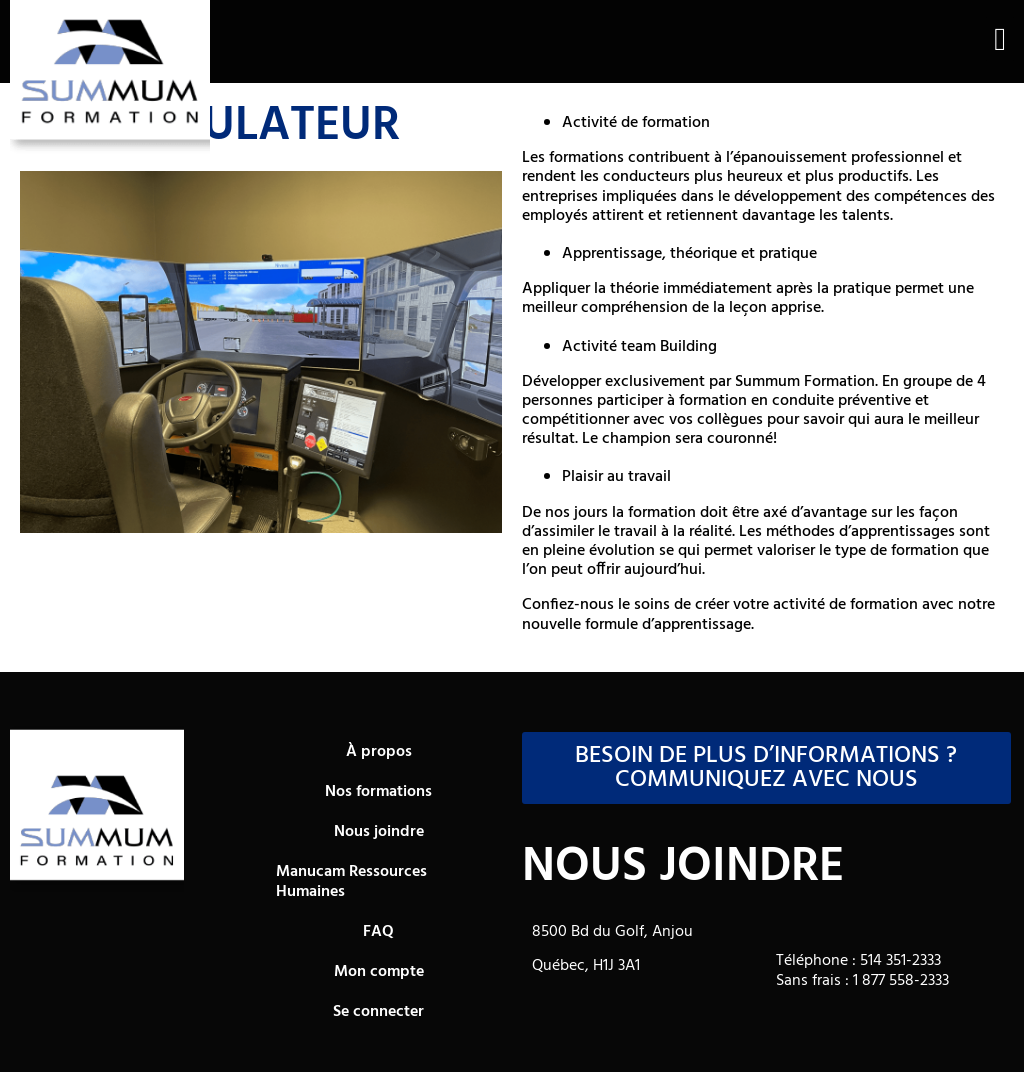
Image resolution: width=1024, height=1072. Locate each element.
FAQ (378, 932)
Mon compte (379, 972)
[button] (1000, 39)
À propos (379, 752)
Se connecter (378, 1012)
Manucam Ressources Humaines (351, 882)
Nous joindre (379, 832)
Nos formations (378, 792)
